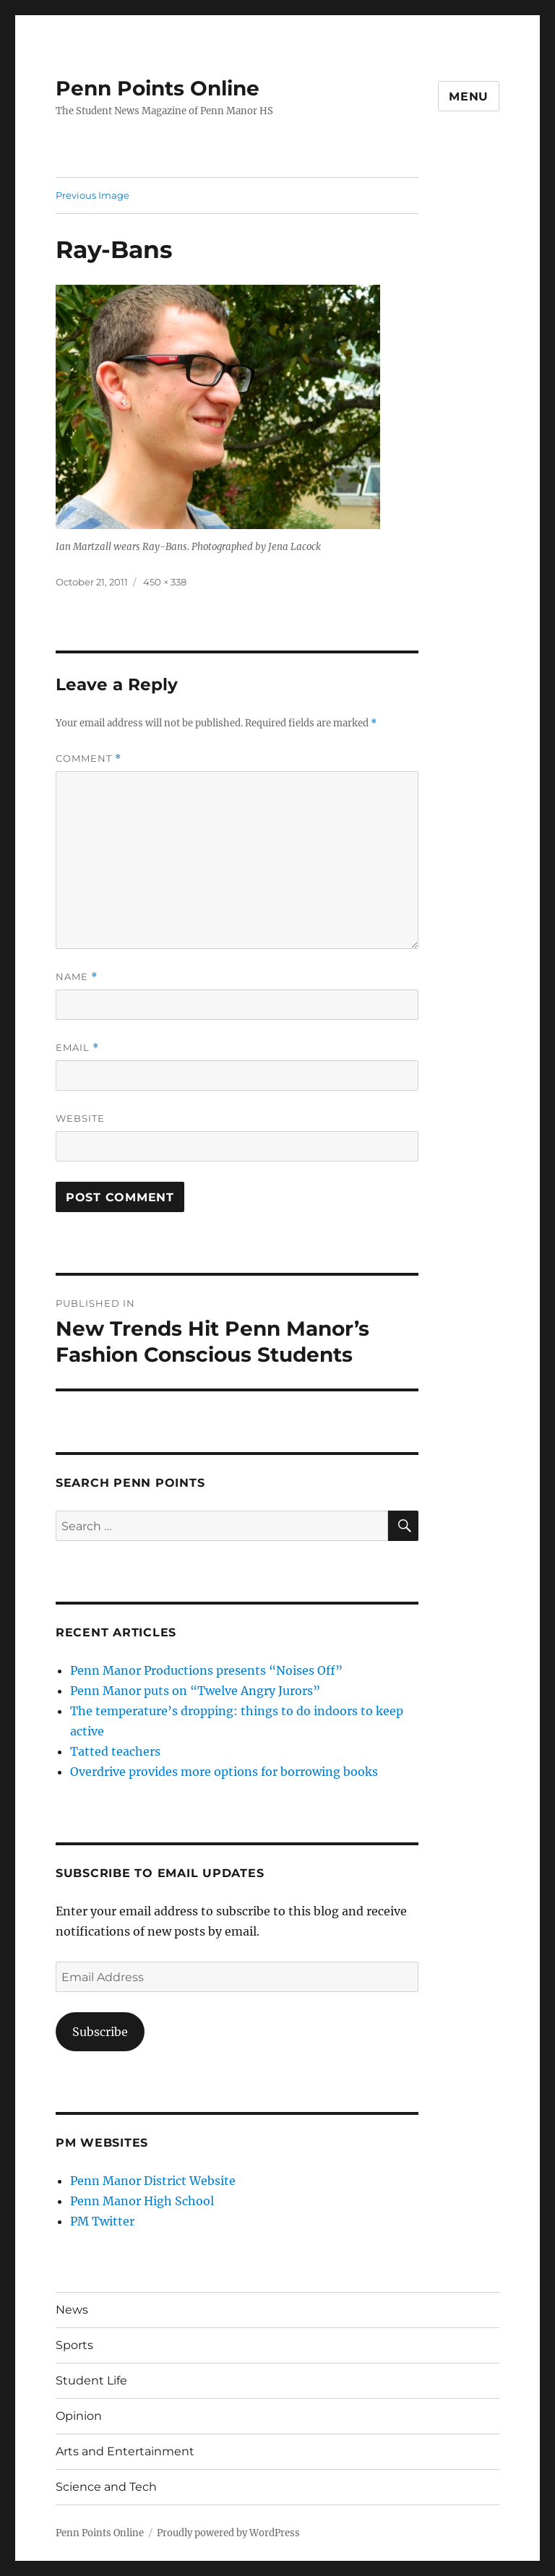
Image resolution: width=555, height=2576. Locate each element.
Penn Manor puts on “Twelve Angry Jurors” (195, 1690)
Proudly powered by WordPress (228, 2533)
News (72, 2310)
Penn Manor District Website (153, 2180)
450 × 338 (164, 582)
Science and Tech (106, 2487)
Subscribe (100, 2032)
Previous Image (92, 195)
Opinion (79, 2416)
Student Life (91, 2380)
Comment (88, 758)
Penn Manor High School (142, 2201)
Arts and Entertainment (125, 2451)
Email (77, 1048)
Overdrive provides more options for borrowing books (224, 1771)
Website (80, 1118)
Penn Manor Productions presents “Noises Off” (206, 1670)
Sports (74, 2345)
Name (77, 977)
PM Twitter (102, 2221)
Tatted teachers (115, 1751)
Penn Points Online (157, 88)
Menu (469, 96)
